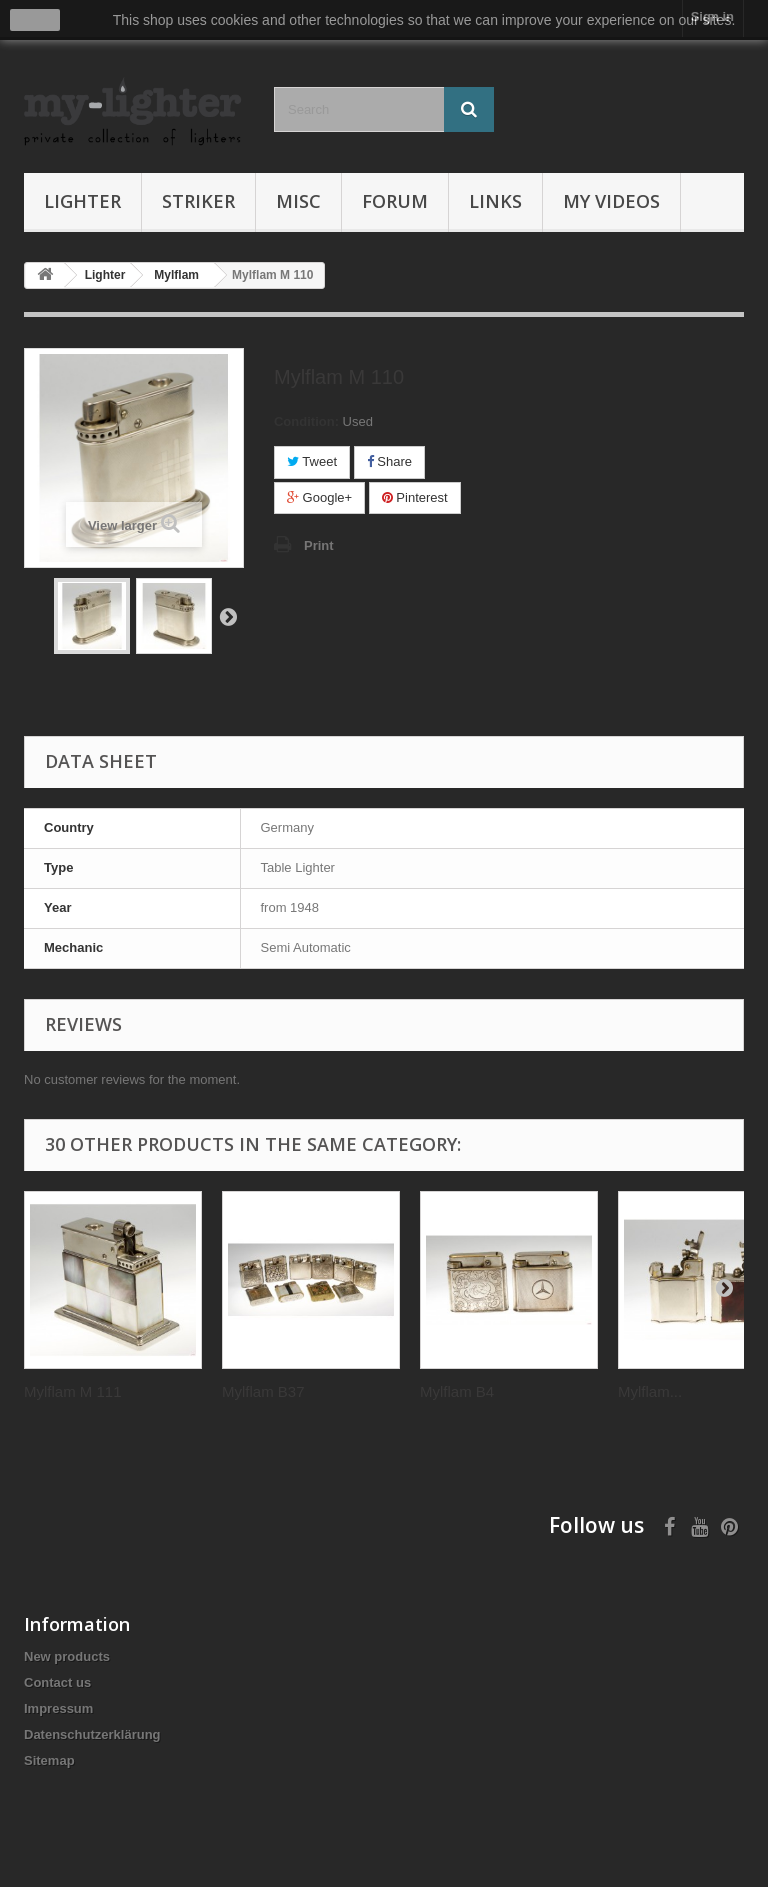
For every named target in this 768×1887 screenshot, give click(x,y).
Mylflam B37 (263, 1391)
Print (319, 545)
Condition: (306, 421)
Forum (395, 201)
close (35, 20)
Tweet (312, 461)
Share (389, 461)
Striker (198, 201)
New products (67, 1656)
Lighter (82, 201)
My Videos (611, 201)
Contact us (57, 1682)
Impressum (58, 1708)
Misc (298, 201)
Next (228, 616)
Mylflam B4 (457, 1391)
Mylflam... (650, 1391)
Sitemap (49, 1760)
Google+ (319, 497)
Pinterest (415, 497)
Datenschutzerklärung (92, 1734)
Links (495, 201)
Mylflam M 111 (73, 1391)
